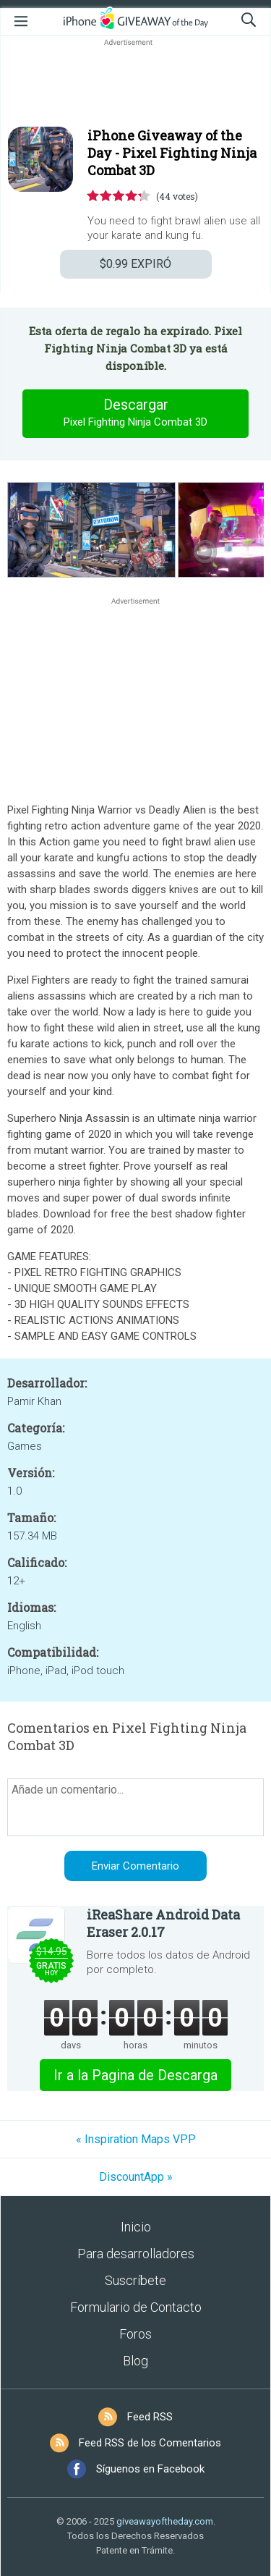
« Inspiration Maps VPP (136, 2139)
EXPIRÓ (135, 264)
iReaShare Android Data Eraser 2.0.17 (163, 1923)
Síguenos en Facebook (150, 2468)
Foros (135, 2333)
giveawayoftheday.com (164, 2521)
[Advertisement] (135, 84)
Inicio (136, 2226)
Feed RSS (150, 2416)
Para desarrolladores (135, 2253)
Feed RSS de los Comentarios (150, 2442)
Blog (135, 2360)
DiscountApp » (136, 2177)
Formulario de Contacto (136, 2307)
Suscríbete (135, 2280)
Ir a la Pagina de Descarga (135, 2075)
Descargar (136, 413)
